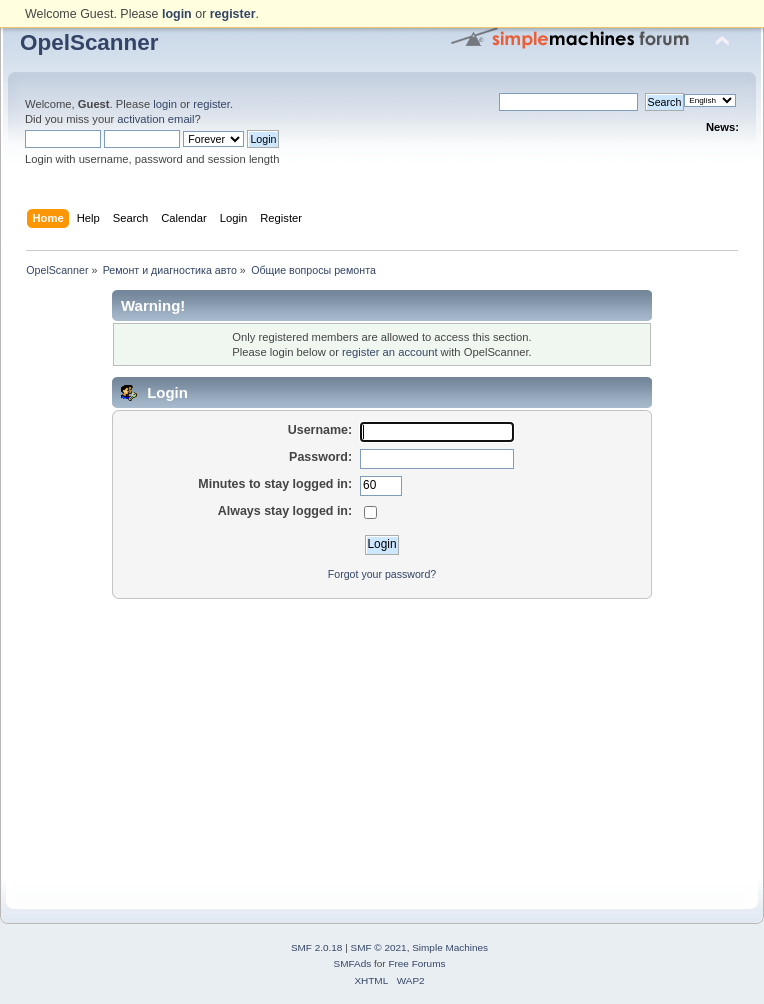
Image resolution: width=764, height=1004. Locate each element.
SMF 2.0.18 (317, 947)
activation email (155, 119)
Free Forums (416, 963)
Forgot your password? (382, 574)
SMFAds (353, 963)
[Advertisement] (382, 740)
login (165, 104)
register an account (389, 352)
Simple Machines (450, 947)
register (211, 104)
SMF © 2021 (379, 947)
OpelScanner (89, 42)
